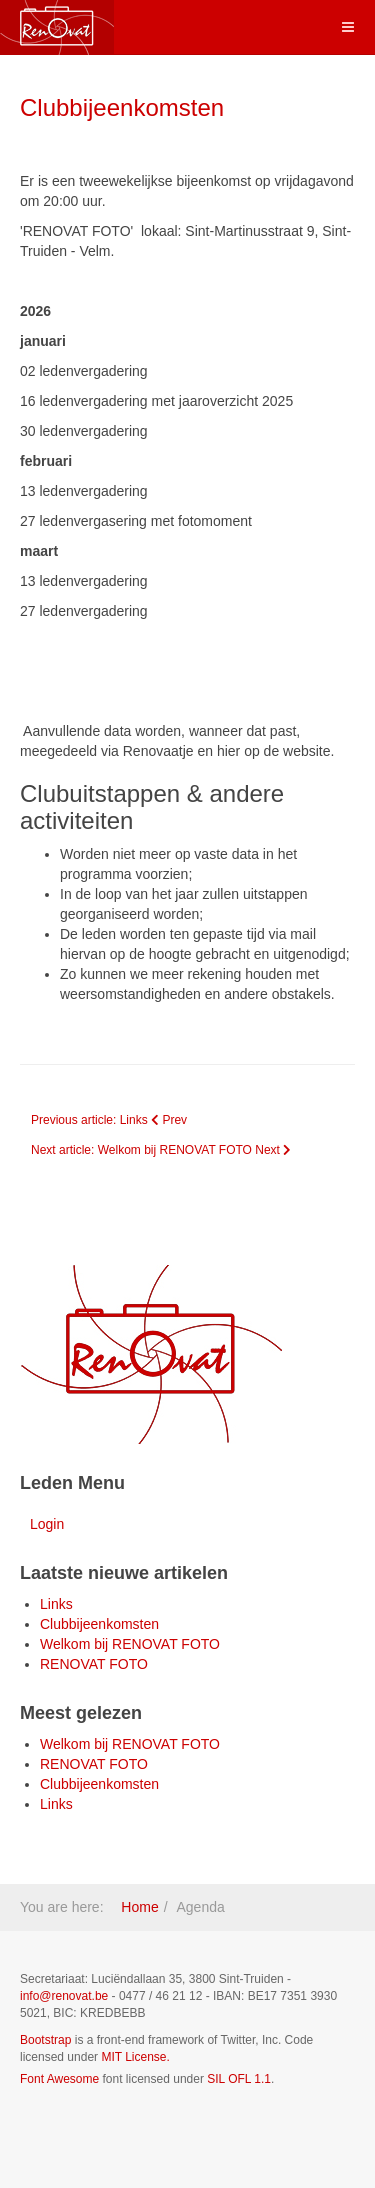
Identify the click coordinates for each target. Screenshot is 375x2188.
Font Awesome (59, 2079)
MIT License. (135, 2057)
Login (47, 1524)
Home (139, 1907)
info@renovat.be (64, 1996)
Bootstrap (45, 2040)
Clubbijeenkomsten (122, 107)
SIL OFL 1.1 (239, 2079)
